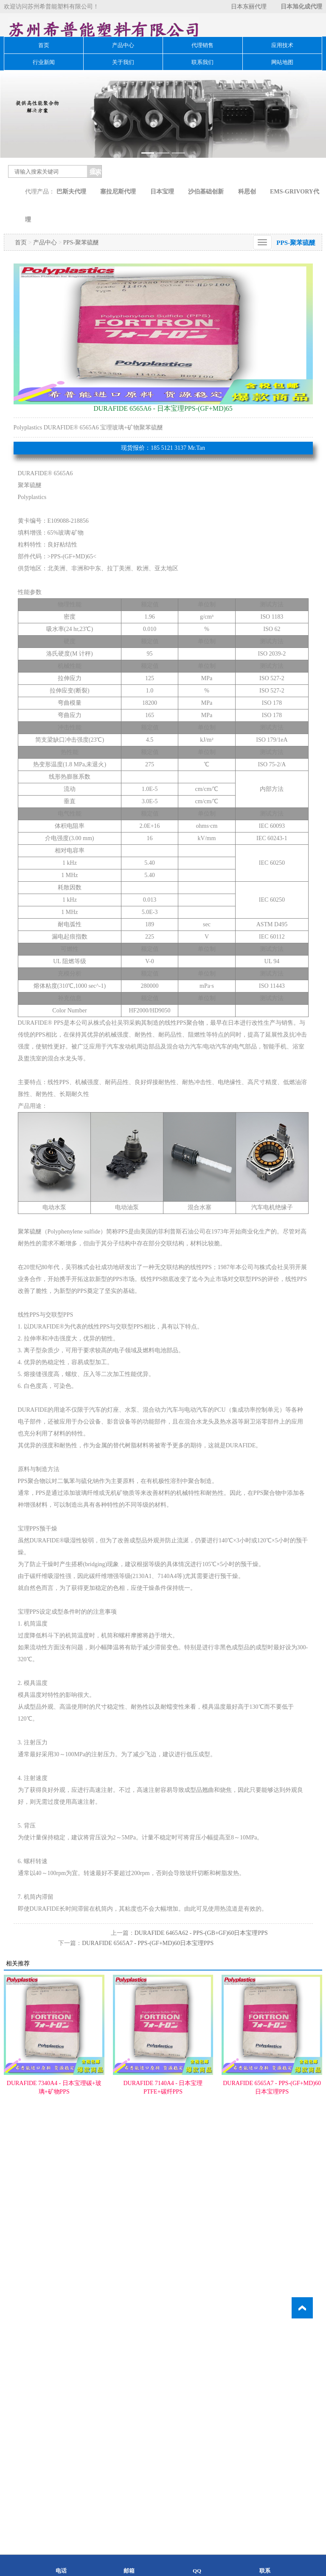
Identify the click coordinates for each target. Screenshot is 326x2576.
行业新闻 (44, 62)
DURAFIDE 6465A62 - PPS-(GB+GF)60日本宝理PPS (201, 1979)
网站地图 (282, 62)
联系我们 (202, 62)
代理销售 (202, 45)
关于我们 (123, 62)
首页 (43, 45)
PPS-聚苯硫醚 (81, 289)
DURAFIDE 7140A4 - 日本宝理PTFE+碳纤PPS (162, 2134)
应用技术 (282, 45)
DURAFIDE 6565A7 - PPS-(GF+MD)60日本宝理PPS (148, 1989)
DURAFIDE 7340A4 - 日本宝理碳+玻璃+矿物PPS (54, 2134)
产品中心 (123, 45)
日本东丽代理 (249, 6)
